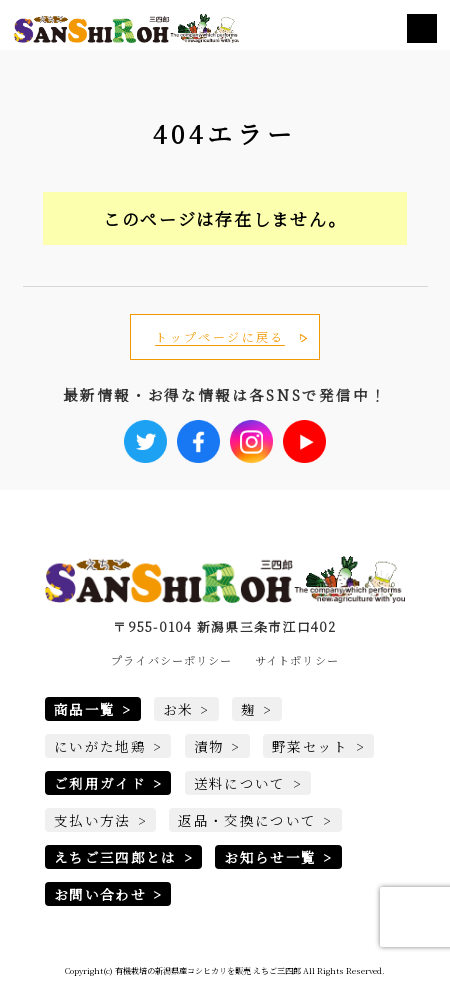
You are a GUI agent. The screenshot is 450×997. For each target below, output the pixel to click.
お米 (178, 709)
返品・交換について (247, 820)
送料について (240, 783)
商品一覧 (84, 709)
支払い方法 (92, 820)
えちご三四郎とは (115, 857)
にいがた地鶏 (100, 746)
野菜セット (310, 746)
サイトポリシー (297, 660)
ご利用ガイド (100, 783)
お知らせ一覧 (270, 857)
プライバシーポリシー (171, 660)
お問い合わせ (100, 894)
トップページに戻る (220, 336)
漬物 (209, 746)
